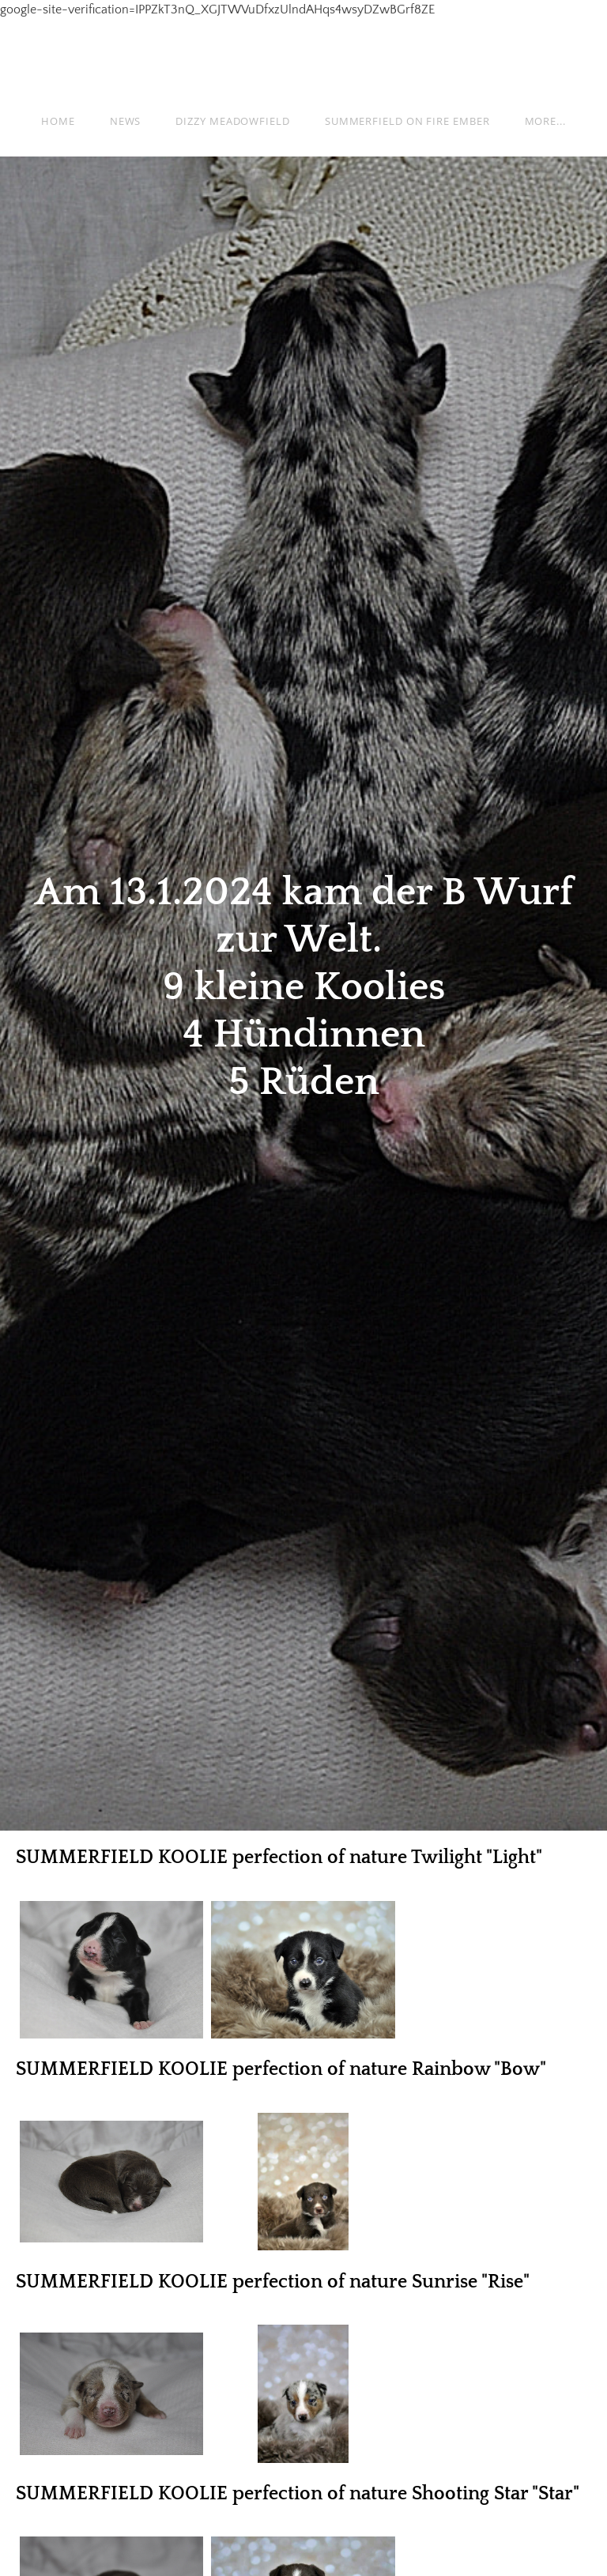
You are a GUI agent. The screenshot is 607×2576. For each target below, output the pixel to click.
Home (58, 121)
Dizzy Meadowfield (232, 121)
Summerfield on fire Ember (407, 121)
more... (545, 121)
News (125, 121)
